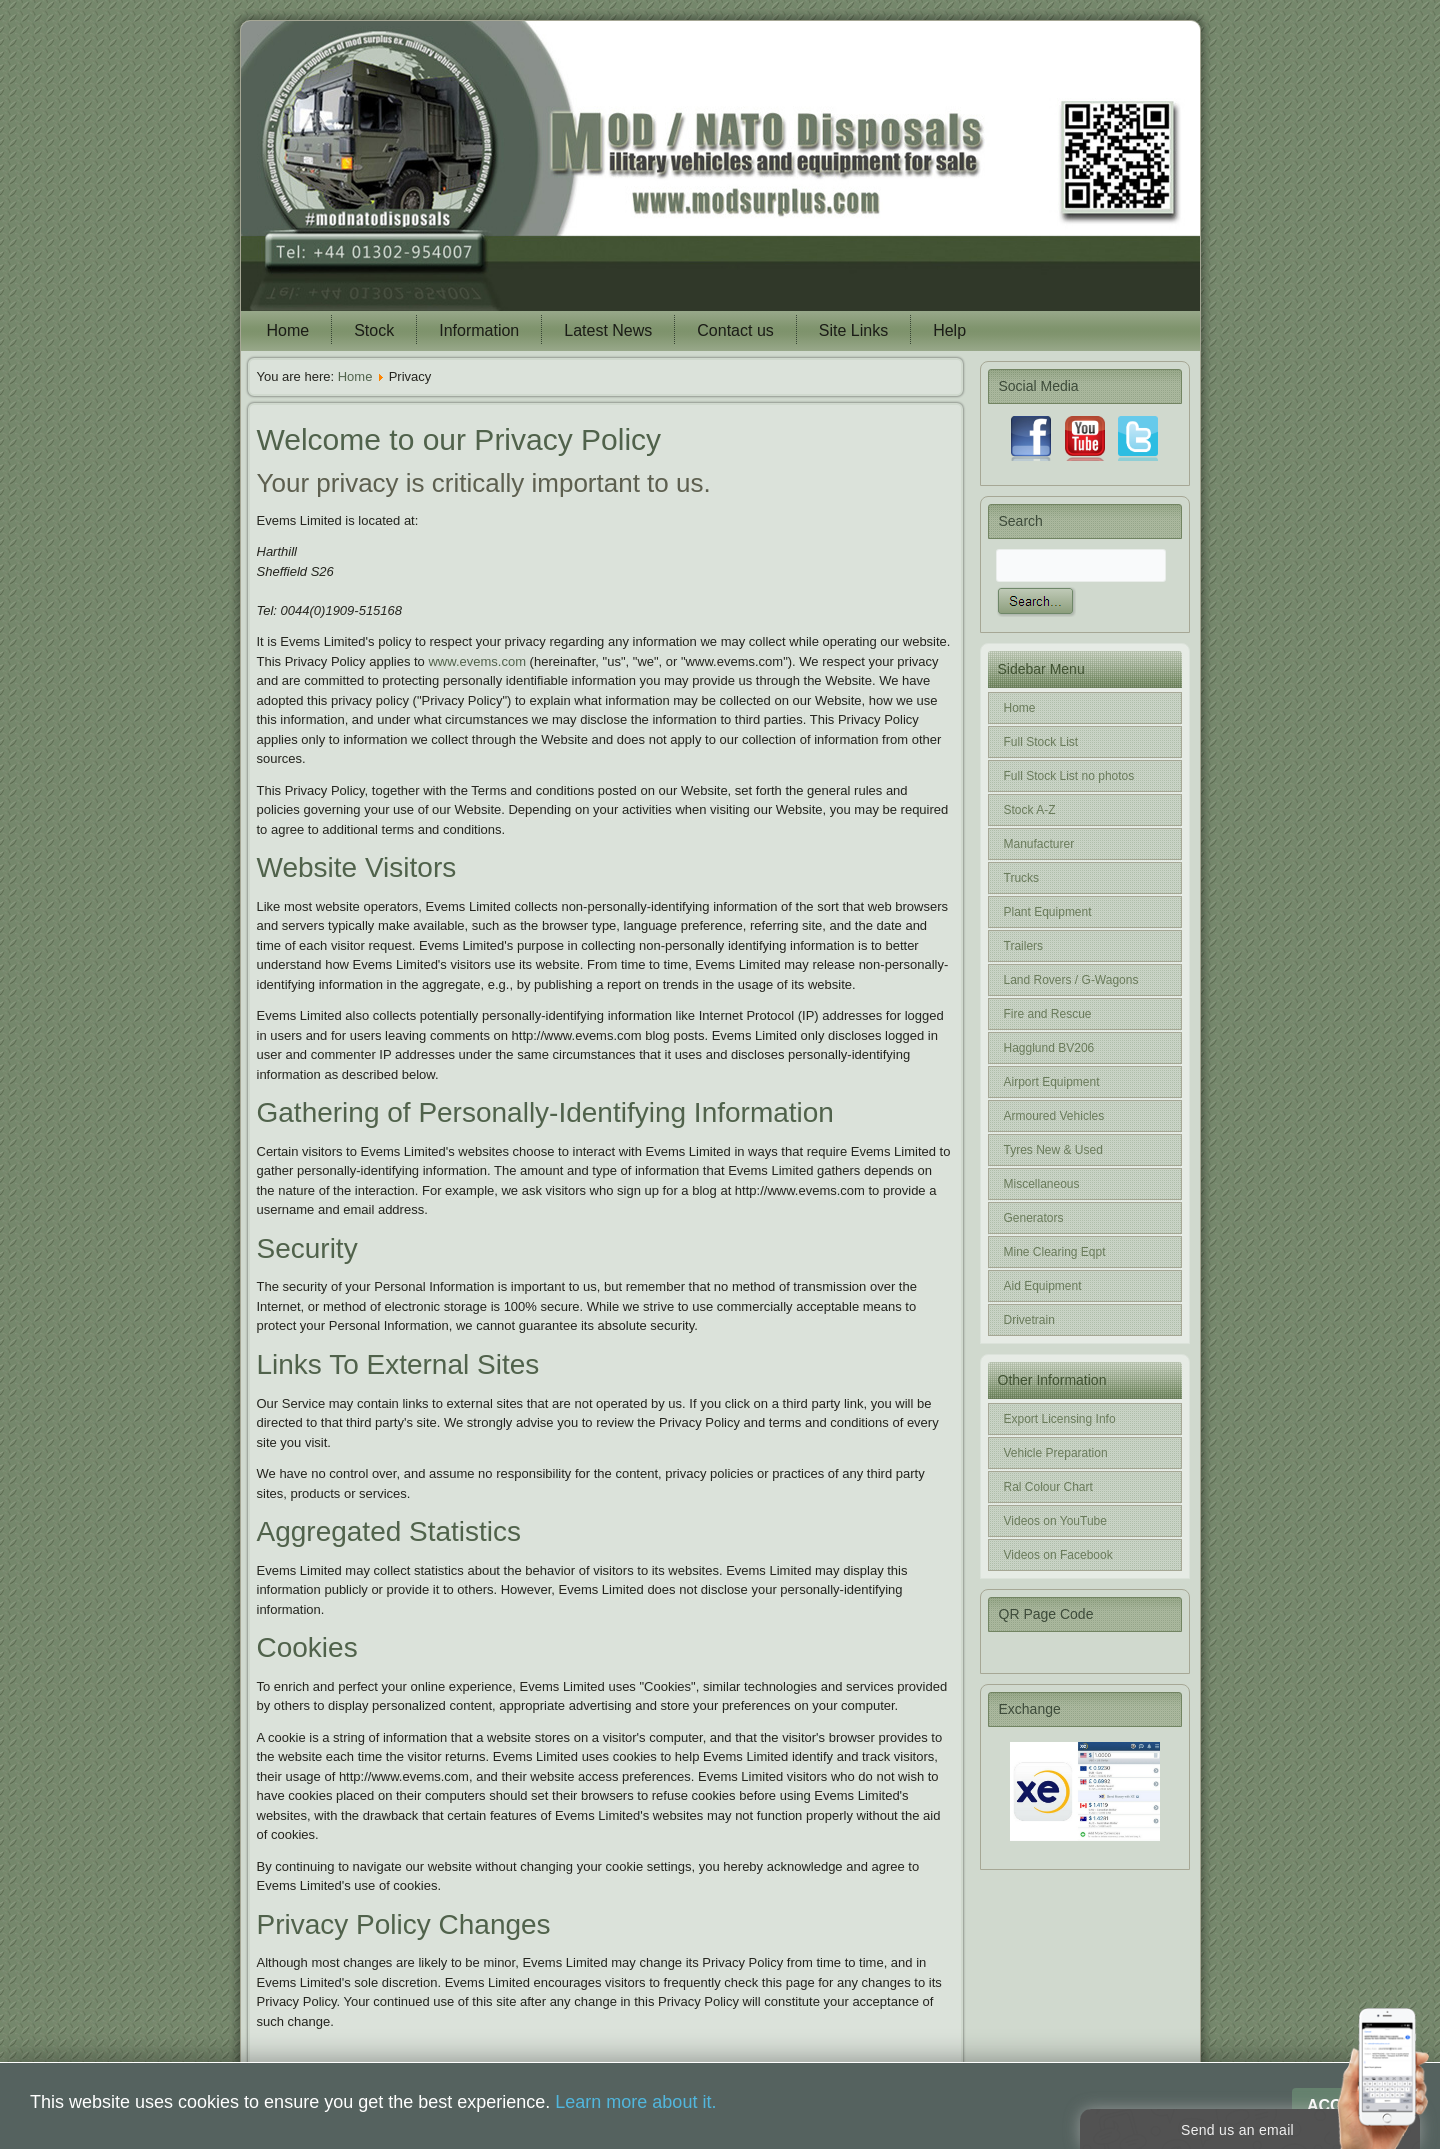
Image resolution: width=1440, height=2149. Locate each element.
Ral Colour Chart (1048, 1487)
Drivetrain (1029, 1320)
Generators (1034, 1218)
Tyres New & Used (1053, 1150)
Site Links (853, 330)
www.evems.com (477, 661)
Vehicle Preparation (1056, 1453)
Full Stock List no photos (1069, 776)
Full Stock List (1041, 742)
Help (949, 330)
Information (479, 330)
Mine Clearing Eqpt (1055, 1252)
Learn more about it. (635, 2102)
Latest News (608, 330)
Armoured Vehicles (1054, 1116)
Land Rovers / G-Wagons (1071, 980)
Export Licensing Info (1060, 1419)
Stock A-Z (1030, 810)
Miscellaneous (1042, 1184)
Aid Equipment (1043, 1286)
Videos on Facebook (1058, 1555)
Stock (374, 330)
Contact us (735, 330)
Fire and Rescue (1048, 1014)
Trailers (1024, 946)
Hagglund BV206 (1049, 1048)
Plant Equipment (1048, 912)
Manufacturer (1039, 844)
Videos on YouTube (1055, 1521)
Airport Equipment (1052, 1082)
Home (288, 330)
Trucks (1022, 878)
